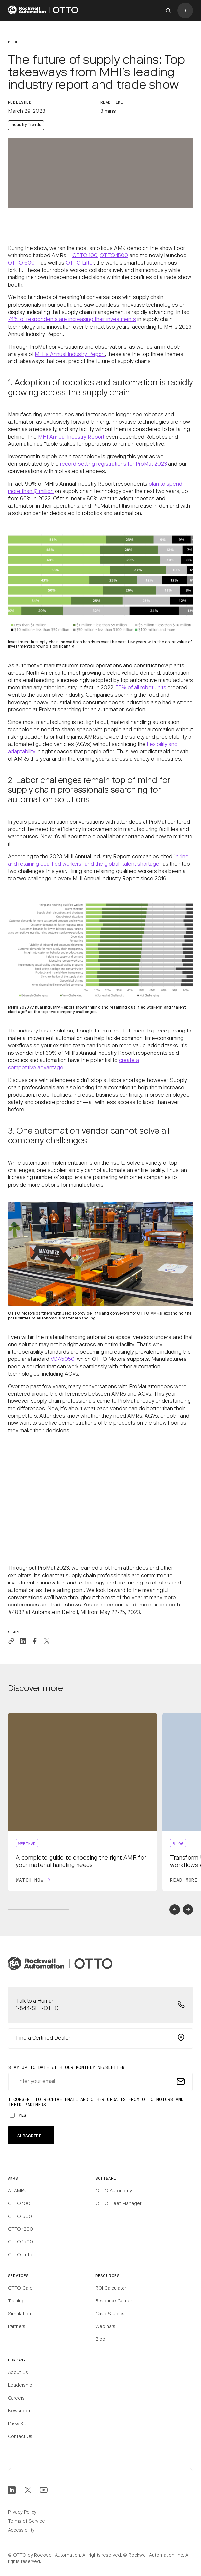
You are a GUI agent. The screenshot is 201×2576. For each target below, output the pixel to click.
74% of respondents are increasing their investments (72, 319)
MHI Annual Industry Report (71, 437)
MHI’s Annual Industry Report (70, 354)
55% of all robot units (141, 688)
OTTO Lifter (80, 263)
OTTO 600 (21, 263)
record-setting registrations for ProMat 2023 (113, 464)
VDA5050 (63, 1359)
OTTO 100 (85, 255)
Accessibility (21, 2530)
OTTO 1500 (114, 255)
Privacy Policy (22, 2512)
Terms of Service (26, 2521)
